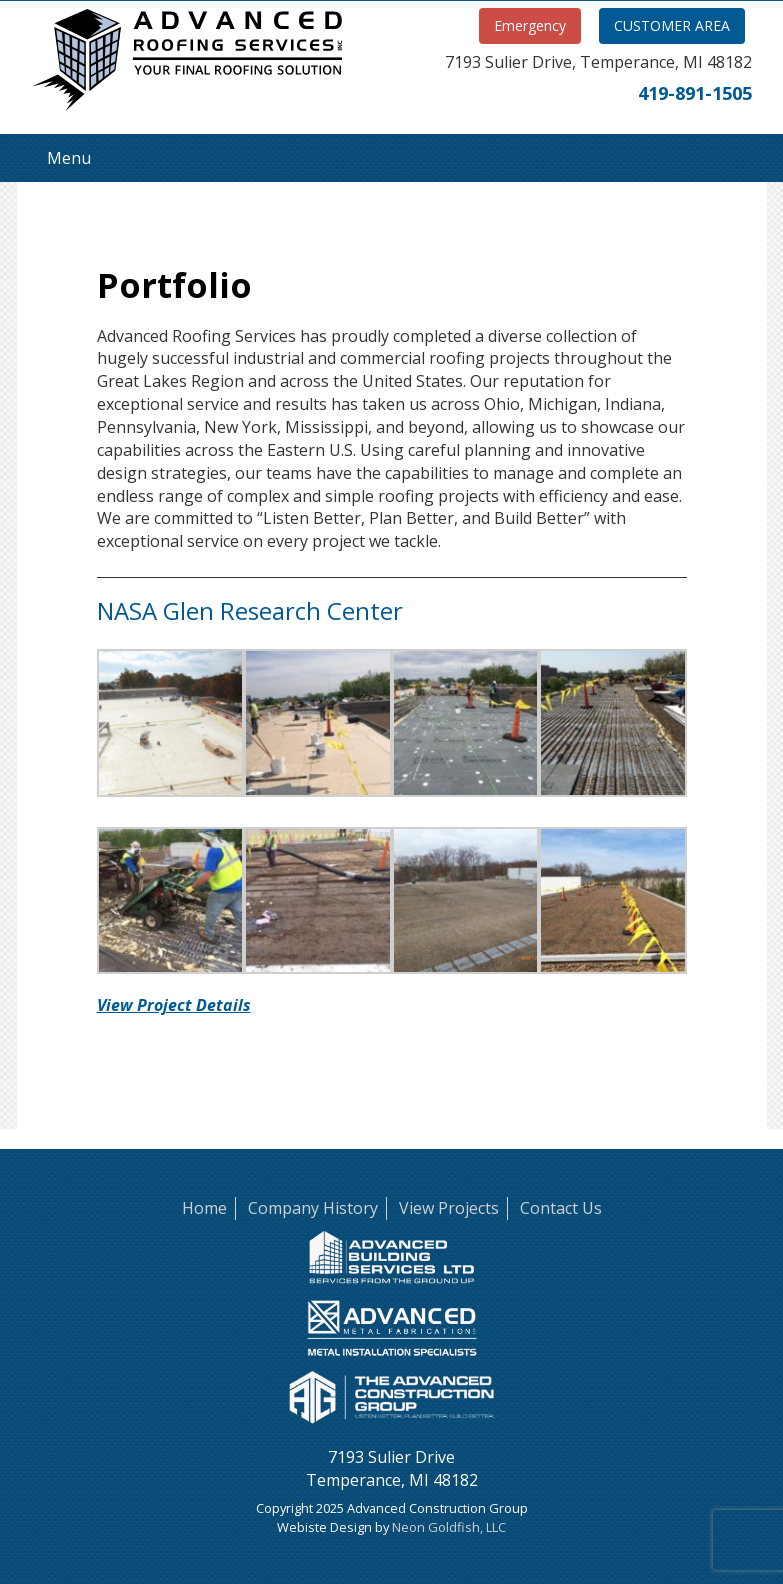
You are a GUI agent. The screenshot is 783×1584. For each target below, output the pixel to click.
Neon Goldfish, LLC (449, 1527)
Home (204, 1208)
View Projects (449, 1208)
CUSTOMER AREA (672, 25)
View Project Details (174, 1005)
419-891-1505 (695, 93)
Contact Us (561, 1208)
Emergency (530, 25)
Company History (313, 1208)
